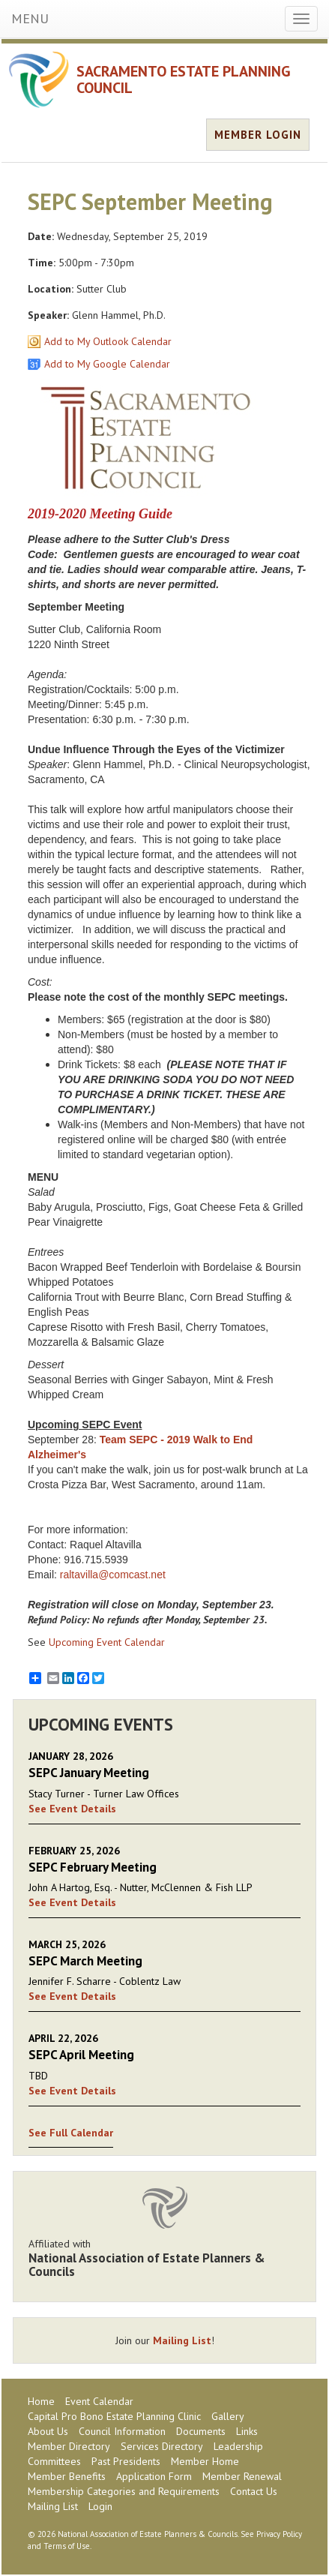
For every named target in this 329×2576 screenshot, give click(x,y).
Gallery (227, 2416)
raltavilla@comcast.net (113, 1575)
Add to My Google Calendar (107, 364)
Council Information (122, 2431)
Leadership (238, 2446)
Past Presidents (125, 2461)
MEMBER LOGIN (257, 135)
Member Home (205, 2461)
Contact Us (253, 2491)
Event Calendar (99, 2401)
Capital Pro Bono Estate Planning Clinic (114, 2416)
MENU (30, 18)
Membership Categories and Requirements (124, 2491)
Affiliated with (164, 2258)
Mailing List (182, 2340)
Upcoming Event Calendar (107, 1642)
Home (41, 2401)
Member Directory (69, 2446)
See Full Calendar (70, 2132)
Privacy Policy (279, 2534)
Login (100, 2506)
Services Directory (162, 2446)
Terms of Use (66, 2546)
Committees (54, 2461)
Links (247, 2431)
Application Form (154, 2476)
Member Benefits (67, 2476)
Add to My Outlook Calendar (108, 341)
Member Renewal (242, 2476)
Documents (201, 2431)
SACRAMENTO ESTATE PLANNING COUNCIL (183, 80)
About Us (48, 2431)
